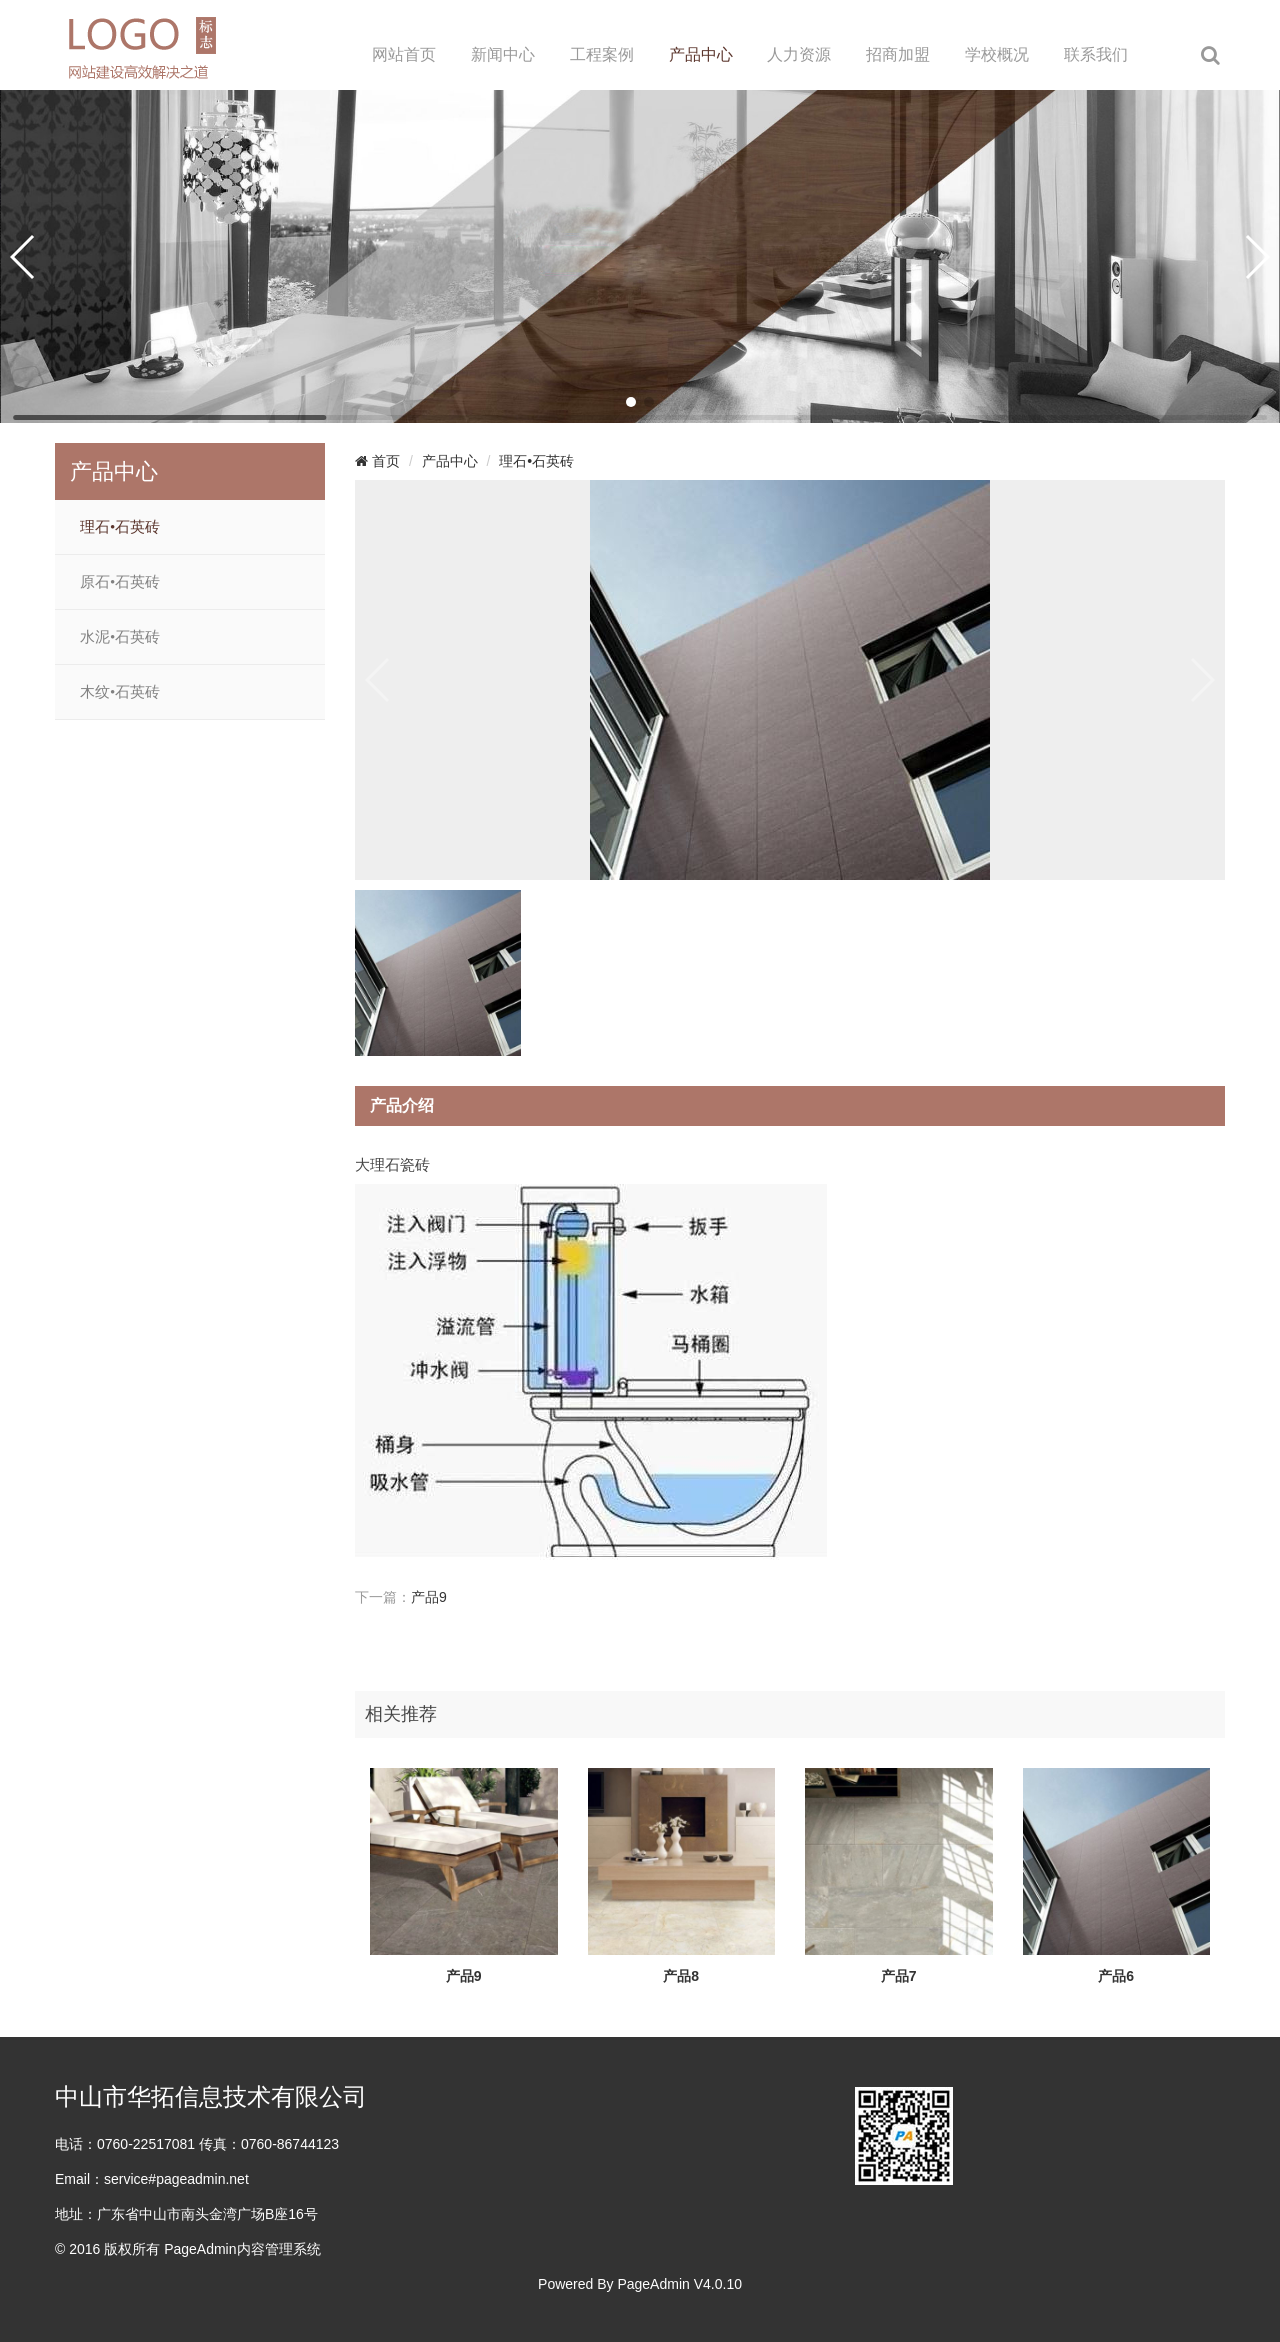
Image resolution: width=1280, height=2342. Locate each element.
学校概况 (997, 54)
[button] (631, 402)
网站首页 (404, 54)
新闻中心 (503, 54)
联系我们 (1096, 54)
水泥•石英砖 (120, 637)
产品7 (899, 1976)
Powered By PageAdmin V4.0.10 (640, 2284)
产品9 (429, 1597)
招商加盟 (898, 54)
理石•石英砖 (120, 527)
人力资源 (799, 54)
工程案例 (602, 54)
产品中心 (701, 54)
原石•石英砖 (120, 582)
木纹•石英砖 (120, 692)
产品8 (681, 1976)
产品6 (1116, 1976)
